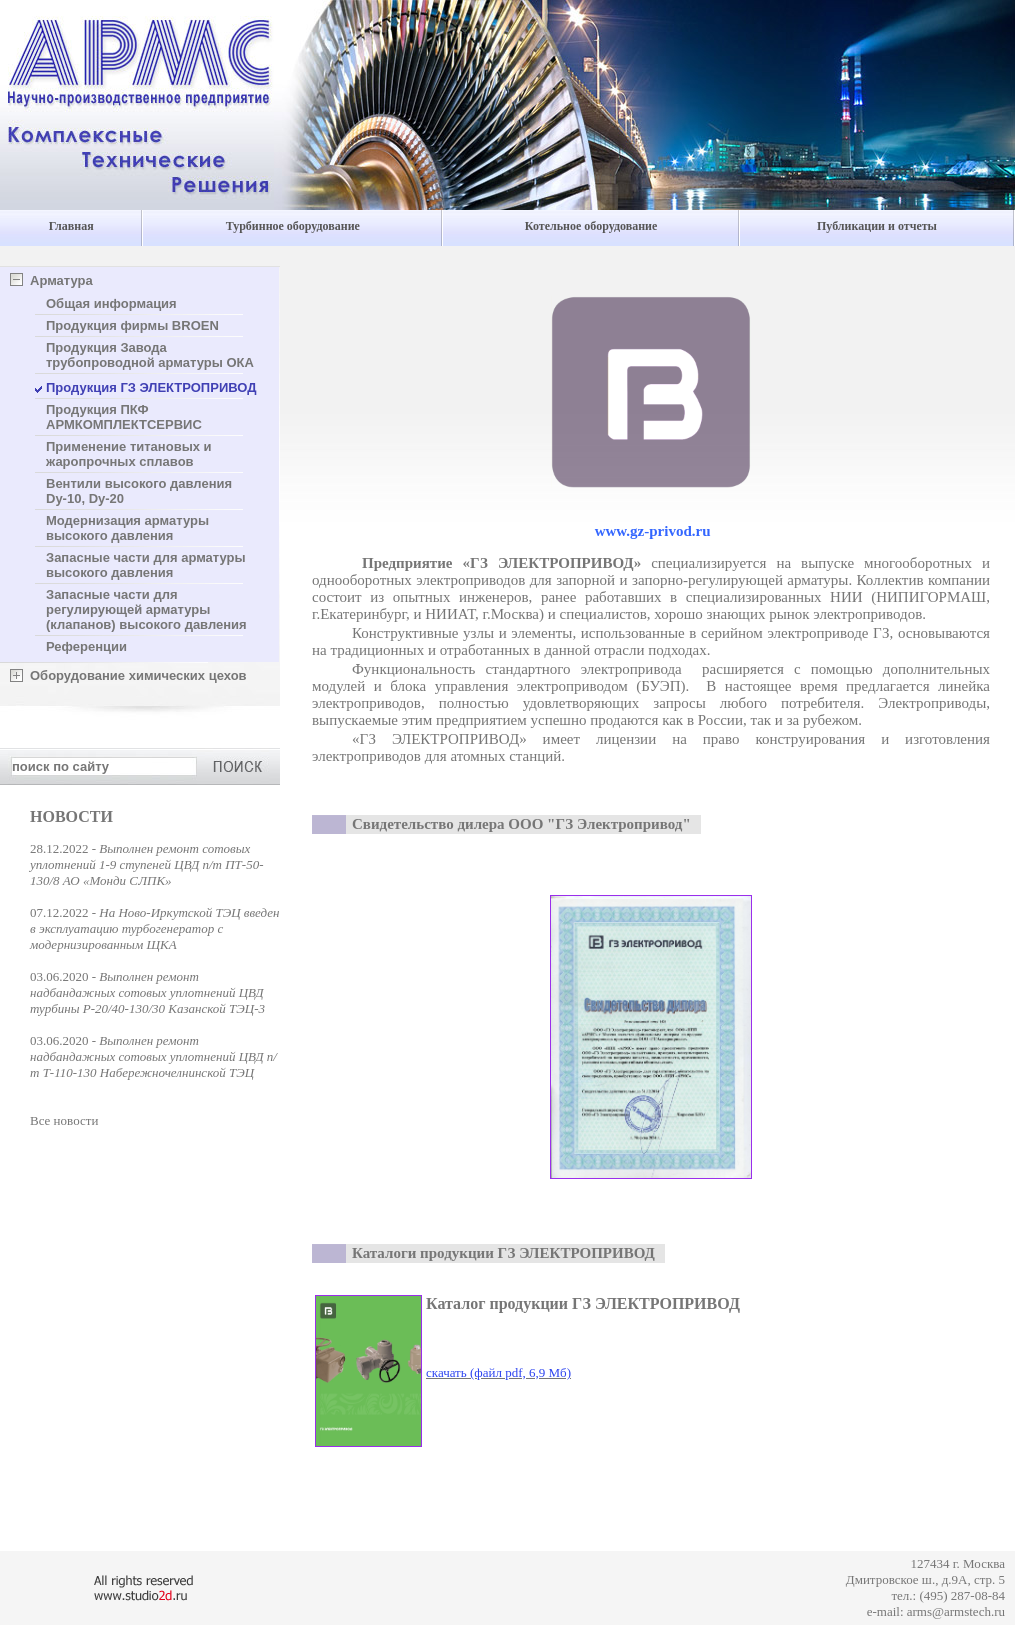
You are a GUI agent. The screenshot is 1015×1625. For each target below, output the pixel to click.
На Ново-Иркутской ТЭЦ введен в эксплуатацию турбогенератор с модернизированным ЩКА (154, 928)
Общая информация (111, 303)
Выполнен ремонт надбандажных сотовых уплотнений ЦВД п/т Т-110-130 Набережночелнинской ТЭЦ (153, 1056)
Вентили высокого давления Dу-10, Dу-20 (139, 491)
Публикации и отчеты (877, 226)
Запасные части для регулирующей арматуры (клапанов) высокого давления (146, 609)
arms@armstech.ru (956, 1611)
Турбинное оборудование (293, 226)
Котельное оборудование (591, 226)
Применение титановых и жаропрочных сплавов (129, 454)
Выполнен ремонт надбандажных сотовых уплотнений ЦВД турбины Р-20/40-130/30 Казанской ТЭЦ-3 (147, 992)
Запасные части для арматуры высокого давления (146, 565)
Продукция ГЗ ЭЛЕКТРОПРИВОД (151, 387)
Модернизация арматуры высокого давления (127, 528)
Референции (86, 646)
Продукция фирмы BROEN (132, 325)
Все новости (64, 1120)
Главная (71, 226)
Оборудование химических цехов (138, 675)
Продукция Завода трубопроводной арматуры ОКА (150, 355)
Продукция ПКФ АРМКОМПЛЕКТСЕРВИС (124, 417)
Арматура (61, 280)
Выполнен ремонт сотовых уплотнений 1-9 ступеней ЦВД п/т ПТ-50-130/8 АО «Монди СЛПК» (147, 864)
